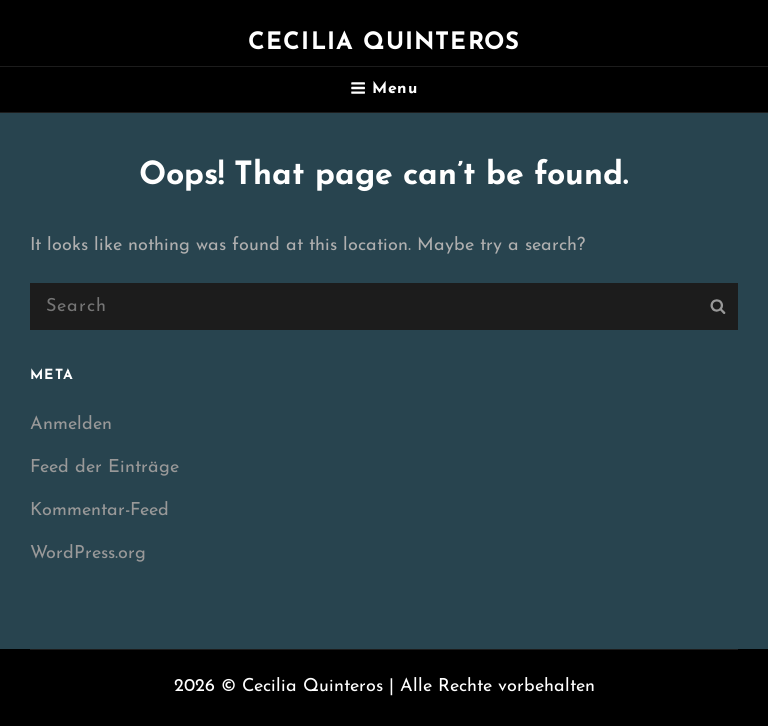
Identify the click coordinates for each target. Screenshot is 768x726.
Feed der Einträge (104, 467)
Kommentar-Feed (99, 510)
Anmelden (71, 424)
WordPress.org (88, 553)
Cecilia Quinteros (384, 43)
